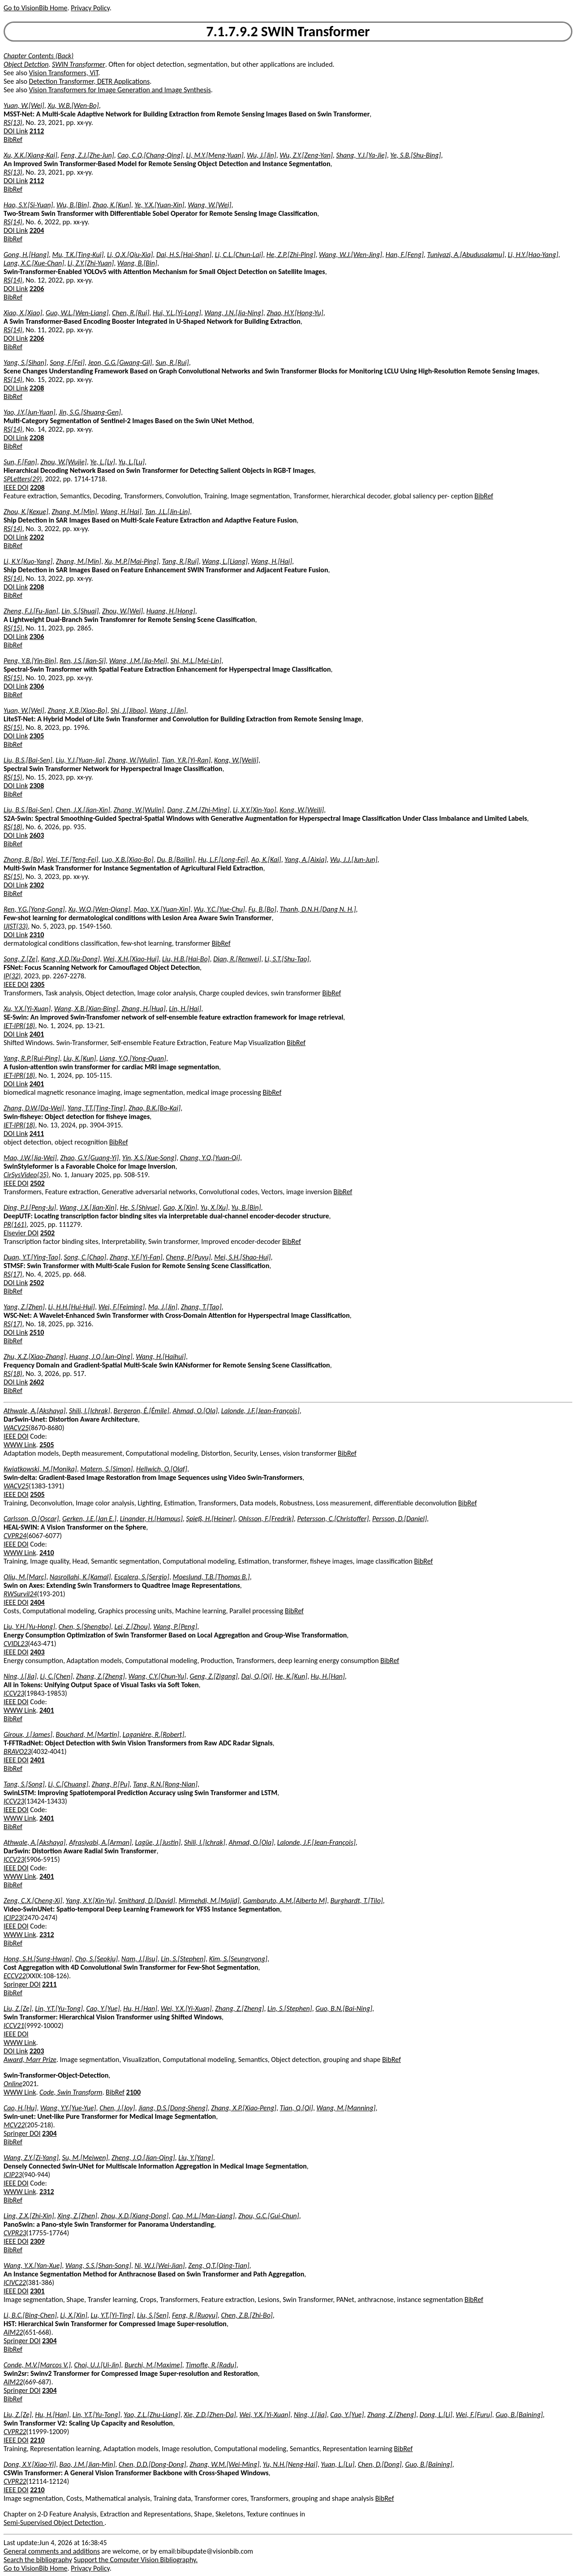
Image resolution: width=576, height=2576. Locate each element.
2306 (37, 636)
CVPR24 (15, 1535)
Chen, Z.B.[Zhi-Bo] (246, 2315)
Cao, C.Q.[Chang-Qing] (150, 155)
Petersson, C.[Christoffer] (333, 1518)
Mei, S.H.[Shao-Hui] (242, 1257)
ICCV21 (14, 2025)
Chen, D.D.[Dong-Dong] (152, 2464)
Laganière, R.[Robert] (154, 1734)
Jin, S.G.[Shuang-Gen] (90, 412)
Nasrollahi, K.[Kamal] (80, 1577)
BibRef (13, 139)
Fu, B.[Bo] (262, 909)
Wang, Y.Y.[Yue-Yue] (68, 2108)
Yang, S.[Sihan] (25, 362)
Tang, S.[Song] (24, 1784)
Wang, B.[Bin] (137, 263)
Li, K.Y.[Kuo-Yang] (28, 561)
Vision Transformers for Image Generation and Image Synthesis (120, 90)
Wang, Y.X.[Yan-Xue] (33, 2265)
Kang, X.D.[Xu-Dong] (70, 959)
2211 (49, 1984)
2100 (133, 2092)
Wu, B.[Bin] (72, 205)
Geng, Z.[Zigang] (214, 1676)
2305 (37, 736)
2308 (37, 785)
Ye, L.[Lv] (102, 462)
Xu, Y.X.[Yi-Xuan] (27, 1008)
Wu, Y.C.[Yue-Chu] (219, 909)
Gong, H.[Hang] (26, 254)
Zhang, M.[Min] (74, 511)
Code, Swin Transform (70, 2092)
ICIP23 (13, 1917)
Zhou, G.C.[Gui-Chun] (268, 2216)
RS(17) (13, 1274)
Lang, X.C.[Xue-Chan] (34, 263)
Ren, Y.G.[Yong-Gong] (34, 909)
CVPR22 (15, 2431)
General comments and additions (52, 2551)
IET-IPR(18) (19, 1025)
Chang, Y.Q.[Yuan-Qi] (210, 1157)
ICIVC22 (15, 2282)
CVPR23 (15, 2233)
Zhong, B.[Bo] (23, 859)
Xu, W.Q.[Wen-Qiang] (99, 909)
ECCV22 (15, 1976)
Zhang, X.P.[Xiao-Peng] (243, 2108)
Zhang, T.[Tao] (201, 1307)
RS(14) (13, 222)
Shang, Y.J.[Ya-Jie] (361, 155)
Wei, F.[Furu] (474, 2414)
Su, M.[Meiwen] (85, 2157)
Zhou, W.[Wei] (122, 611)
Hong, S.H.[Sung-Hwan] (38, 1959)
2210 (37, 2440)
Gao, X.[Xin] (180, 1207)
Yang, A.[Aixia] (305, 859)
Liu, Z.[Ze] (18, 2008)
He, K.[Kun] (291, 1676)
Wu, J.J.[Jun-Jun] (354, 859)
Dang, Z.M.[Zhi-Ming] (198, 810)
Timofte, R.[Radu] (210, 2365)
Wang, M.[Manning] (346, 2108)
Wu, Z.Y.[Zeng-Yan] (306, 155)
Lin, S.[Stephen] (183, 1959)
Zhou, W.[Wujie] (63, 462)
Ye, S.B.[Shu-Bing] (415, 155)
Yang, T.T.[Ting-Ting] (96, 1108)
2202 (37, 537)
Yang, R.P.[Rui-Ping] (32, 1058)
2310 (37, 934)
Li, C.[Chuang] (68, 1784)
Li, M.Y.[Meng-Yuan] (215, 155)
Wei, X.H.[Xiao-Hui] (131, 959)
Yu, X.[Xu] (214, 1207)
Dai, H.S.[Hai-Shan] (183, 254)
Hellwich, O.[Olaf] (161, 1469)
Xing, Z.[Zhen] (77, 2216)
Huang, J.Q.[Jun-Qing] (101, 1356)
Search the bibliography (38, 2559)
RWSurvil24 (20, 1594)
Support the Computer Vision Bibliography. (136, 2559)
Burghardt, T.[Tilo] (357, 1900)
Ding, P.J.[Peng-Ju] (30, 1207)
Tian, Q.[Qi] (296, 2108)
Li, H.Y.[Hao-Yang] (533, 254)
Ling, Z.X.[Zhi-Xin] (29, 2216)
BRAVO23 (17, 1751)
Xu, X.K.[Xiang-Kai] (30, 155)
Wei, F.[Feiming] (122, 1307)
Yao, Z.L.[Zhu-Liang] (152, 2414)
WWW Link (20, 1444)
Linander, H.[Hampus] (151, 1518)
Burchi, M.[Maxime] (153, 2365)
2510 (37, 1332)
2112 (37, 131)
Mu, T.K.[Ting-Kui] (77, 254)
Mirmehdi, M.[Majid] (209, 1900)
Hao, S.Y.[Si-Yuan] (28, 205)
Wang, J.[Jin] (168, 710)
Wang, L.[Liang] (225, 561)
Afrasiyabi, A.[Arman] (100, 1842)
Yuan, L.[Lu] (337, 2464)
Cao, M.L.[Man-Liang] (203, 2216)
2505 (46, 1444)
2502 (37, 1183)
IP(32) (12, 976)
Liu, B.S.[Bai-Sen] (28, 760)
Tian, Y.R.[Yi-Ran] (186, 760)
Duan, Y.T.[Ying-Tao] (32, 1257)
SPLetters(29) (23, 479)
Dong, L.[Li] (436, 2414)
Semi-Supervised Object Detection (54, 2522)
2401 (37, 1034)
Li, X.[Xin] (73, 2315)
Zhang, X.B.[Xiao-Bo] (77, 710)
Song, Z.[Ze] (21, 959)
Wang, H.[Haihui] (161, 1356)
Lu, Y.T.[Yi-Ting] (111, 2315)
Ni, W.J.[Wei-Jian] (159, 2265)
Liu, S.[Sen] (152, 2315)
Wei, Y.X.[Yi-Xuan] (186, 2008)
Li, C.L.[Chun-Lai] (239, 254)
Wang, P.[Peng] (175, 1626)
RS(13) (13, 122)
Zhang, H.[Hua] (143, 1008)
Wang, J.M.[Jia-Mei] (138, 660)
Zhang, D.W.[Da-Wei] (34, 1108)
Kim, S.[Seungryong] (238, 1959)
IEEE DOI (16, 487)
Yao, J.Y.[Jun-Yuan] (30, 412)
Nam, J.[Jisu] (139, 1959)
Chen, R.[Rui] (130, 313)
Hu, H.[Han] (328, 1676)
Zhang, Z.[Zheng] (100, 1676)
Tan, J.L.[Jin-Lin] (167, 511)
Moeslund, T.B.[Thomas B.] (211, 1577)
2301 (37, 2291)
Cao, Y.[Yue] (103, 2008)
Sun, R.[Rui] (172, 362)
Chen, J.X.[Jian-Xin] (83, 810)
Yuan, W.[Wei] (24, 105)
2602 (37, 1382)
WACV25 (16, 1427)
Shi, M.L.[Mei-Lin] (196, 660)
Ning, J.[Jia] (20, 1676)
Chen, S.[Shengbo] (85, 1626)
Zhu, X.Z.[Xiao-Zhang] (35, 1356)
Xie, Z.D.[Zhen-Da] (210, 2414)
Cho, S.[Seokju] (96, 1959)
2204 (37, 230)
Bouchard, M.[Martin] (88, 1734)
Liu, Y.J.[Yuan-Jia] (80, 760)
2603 (37, 835)
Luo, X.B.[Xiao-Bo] (128, 859)
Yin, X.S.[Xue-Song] (149, 1157)
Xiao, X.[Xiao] (23, 313)
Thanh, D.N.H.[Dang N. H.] (318, 909)
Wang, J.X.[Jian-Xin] (88, 1207)
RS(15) (13, 628)
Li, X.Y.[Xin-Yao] (254, 810)
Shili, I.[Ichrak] (89, 1410)
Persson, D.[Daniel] (399, 1518)
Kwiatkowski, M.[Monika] (40, 1469)
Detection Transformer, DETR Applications (89, 81)
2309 (37, 2241)
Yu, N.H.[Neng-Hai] (290, 2464)
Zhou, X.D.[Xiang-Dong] (134, 2216)
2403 (37, 1652)
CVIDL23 (16, 1643)
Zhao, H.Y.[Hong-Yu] (295, 313)
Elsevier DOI (21, 1233)
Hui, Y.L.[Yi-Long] (177, 313)
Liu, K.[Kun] (79, 1058)
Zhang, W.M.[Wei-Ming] (224, 2464)
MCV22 (14, 2125)
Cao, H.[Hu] (20, 2108)
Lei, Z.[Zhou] (132, 1626)
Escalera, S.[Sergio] (141, 1577)
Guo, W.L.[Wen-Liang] (77, 313)
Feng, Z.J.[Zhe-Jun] (87, 155)
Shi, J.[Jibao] (128, 710)
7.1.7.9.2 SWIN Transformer (288, 31)
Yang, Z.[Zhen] (24, 1307)
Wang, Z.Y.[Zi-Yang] (31, 2157)
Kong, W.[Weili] (236, 760)
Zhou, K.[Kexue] (26, 511)
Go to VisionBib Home (35, 8)
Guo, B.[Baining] (518, 2414)
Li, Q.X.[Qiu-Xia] (130, 254)
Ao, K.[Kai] (266, 859)
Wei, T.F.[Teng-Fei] (72, 859)
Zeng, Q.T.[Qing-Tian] (218, 2265)
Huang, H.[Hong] (170, 611)
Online (13, 2083)
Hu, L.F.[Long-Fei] (223, 859)
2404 (37, 1602)
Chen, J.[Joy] (117, 2108)
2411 (37, 1133)
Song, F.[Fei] (67, 362)
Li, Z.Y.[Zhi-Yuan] (91, 263)
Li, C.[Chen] (56, 1676)
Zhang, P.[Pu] (111, 1784)
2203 (37, 2051)
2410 (46, 1552)
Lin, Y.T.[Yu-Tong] (59, 2008)
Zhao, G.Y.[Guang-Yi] (89, 1157)
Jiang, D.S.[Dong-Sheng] (173, 2108)
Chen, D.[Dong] (380, 2464)
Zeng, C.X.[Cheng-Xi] (33, 1900)
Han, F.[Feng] (405, 254)
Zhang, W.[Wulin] (133, 760)
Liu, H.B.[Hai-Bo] (186, 959)
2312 (46, 1934)
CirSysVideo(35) (26, 1174)
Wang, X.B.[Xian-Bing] (86, 1008)
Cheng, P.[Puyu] (188, 1257)
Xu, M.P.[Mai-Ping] (132, 561)
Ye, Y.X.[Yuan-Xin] (159, 205)
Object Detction (26, 64)
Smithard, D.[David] (146, 1900)
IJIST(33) (16, 926)
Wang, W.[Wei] (209, 205)
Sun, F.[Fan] (20, 462)
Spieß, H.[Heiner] (210, 1518)
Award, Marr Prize (30, 2059)
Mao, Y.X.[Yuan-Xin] (161, 909)
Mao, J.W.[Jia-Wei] (30, 1157)
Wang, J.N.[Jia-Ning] (233, 313)
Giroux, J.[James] (28, 1734)
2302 (37, 885)
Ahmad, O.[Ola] (195, 1410)
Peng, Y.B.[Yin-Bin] (30, 660)
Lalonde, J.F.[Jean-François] (260, 1410)
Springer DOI (22, 1984)
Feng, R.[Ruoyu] (195, 2315)
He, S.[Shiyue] (139, 1207)
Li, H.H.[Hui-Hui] (71, 1307)
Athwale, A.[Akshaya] (34, 1410)
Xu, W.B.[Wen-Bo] (73, 105)
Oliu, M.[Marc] (25, 1577)
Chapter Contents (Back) (38, 55)
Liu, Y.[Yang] (195, 2157)
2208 (37, 388)
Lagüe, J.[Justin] (158, 1842)
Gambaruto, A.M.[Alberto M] (285, 1900)
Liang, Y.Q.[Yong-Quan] (132, 1058)
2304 (49, 2133)
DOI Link (16, 131)
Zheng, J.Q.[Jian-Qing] (143, 2157)
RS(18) (13, 827)
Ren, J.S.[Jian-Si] (83, 660)
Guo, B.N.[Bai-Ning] (343, 2008)
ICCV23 (14, 1693)
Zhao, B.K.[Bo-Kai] (155, 1108)
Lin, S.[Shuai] (80, 611)
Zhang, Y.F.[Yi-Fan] (136, 1257)
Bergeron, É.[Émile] (141, 1410)
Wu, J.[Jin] (261, 155)
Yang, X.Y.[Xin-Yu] (90, 1900)
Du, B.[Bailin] (175, 859)
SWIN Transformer (78, 64)
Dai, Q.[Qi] (256, 1676)
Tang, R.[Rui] (180, 561)
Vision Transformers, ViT (64, 73)
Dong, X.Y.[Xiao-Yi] (30, 2464)
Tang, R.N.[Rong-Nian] (165, 1784)
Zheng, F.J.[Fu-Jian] (31, 611)
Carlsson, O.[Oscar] (31, 1518)
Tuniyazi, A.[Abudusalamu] (465, 254)
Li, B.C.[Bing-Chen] (30, 2315)
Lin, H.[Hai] (185, 1008)
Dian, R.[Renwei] (237, 959)
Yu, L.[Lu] (132, 462)
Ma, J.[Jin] (162, 1307)
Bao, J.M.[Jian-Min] (88, 2464)
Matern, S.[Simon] (106, 1469)
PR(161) (15, 1224)
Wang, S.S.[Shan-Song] (98, 2265)
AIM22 (13, 2332)
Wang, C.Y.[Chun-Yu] (157, 1676)
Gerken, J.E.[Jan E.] (89, 1518)
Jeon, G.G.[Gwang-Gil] (120, 362)
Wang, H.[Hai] (121, 511)
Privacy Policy (90, 8)
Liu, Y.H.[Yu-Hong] (29, 1626)
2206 (37, 288)
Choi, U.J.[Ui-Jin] (97, 2365)
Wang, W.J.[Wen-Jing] (350, 254)
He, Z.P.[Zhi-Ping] (291, 254)
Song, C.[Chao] (85, 1257)
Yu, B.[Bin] (246, 1207)
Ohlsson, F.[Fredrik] (266, 1518)
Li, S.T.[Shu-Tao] (287, 959)
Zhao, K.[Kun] (111, 205)
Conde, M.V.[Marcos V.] (37, 2365)
